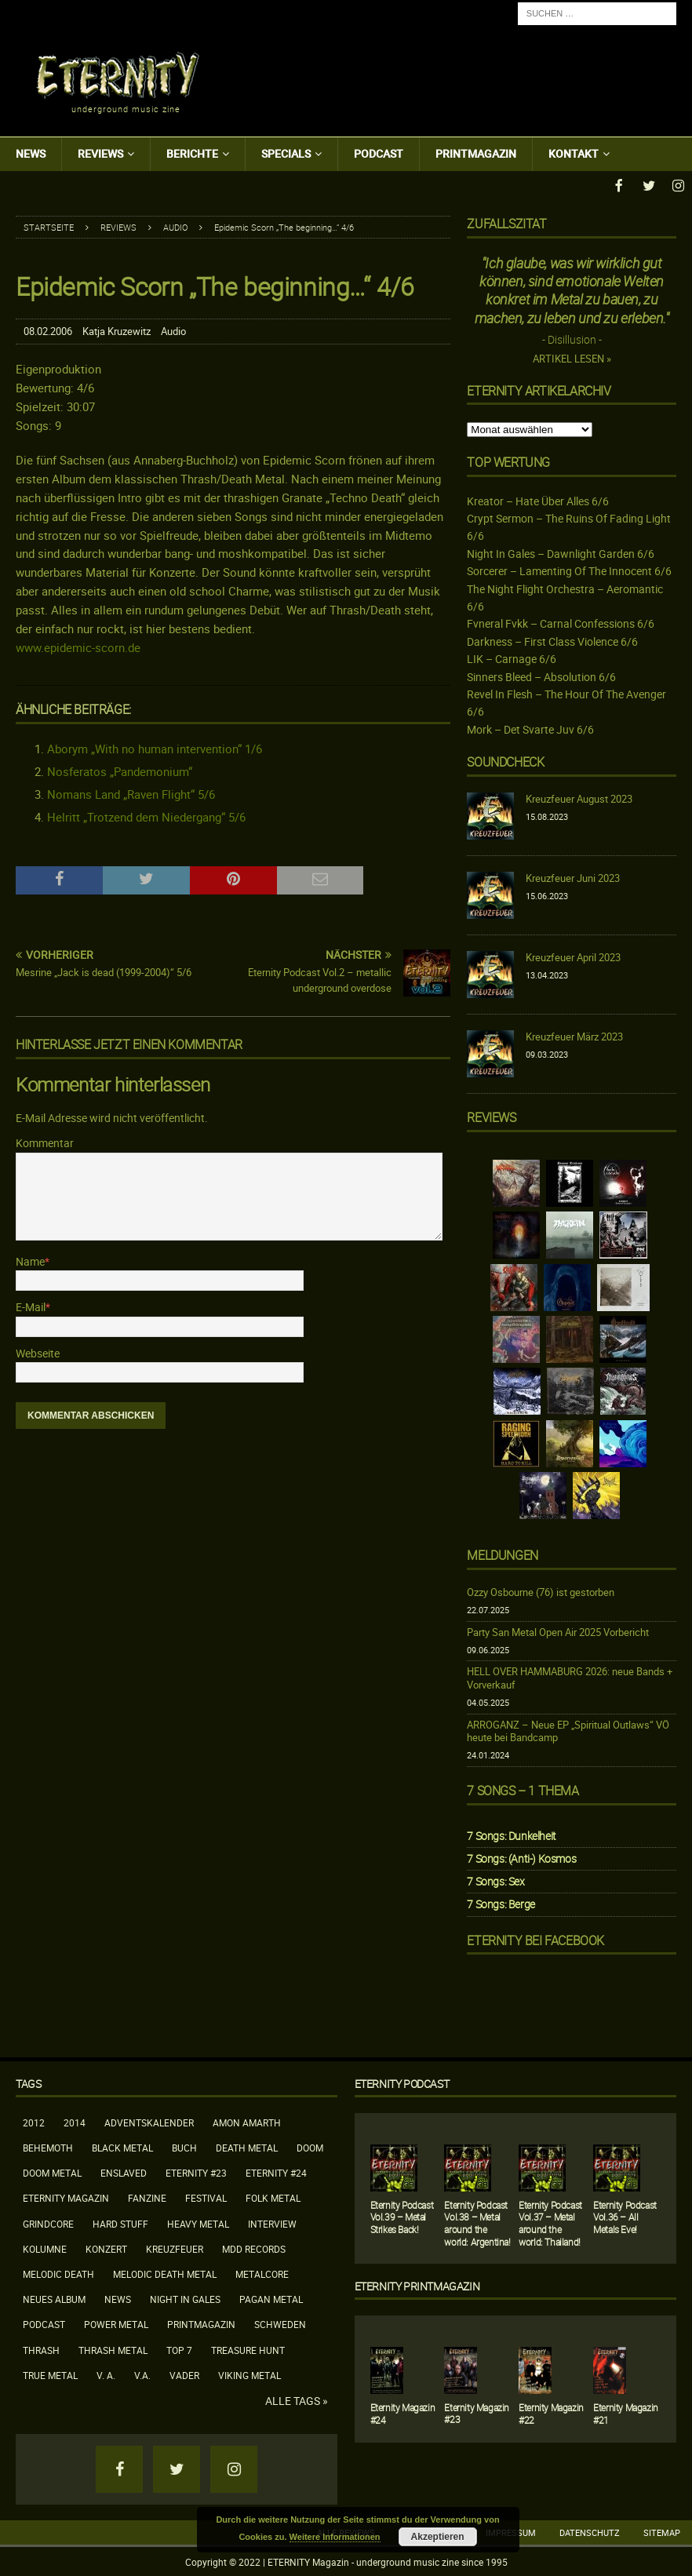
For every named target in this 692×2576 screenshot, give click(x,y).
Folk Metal (273, 2196)
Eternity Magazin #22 (551, 2412)
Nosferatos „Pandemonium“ (119, 770)
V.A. (142, 2373)
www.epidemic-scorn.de (78, 646)
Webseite (38, 1351)
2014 (75, 2121)
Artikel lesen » (572, 357)
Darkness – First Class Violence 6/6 (552, 639)
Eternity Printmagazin (417, 2284)
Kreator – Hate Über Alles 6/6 (538, 499)
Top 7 (179, 2348)
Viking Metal (249, 2373)
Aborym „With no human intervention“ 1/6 (154, 747)
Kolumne (45, 2247)
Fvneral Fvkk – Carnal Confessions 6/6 (560, 621)
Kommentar (45, 1141)
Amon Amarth (247, 2121)
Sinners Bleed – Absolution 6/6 (541, 675)
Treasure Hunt (248, 2348)
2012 (34, 2121)
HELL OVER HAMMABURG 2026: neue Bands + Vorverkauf (569, 1676)
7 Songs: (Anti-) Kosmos (521, 1856)
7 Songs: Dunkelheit (511, 1834)
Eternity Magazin (66, 2196)
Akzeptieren (437, 2536)
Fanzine (147, 2196)
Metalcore (262, 2272)
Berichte (192, 153)
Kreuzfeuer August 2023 (579, 797)
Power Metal (116, 2322)
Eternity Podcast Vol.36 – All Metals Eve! (625, 2215)
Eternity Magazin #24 (402, 2412)
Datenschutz (589, 2531)
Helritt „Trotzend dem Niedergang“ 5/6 (146, 815)
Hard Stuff (120, 2222)
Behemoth (48, 2146)
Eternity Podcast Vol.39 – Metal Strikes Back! (402, 2215)
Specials (286, 153)
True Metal (50, 2373)
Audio (173, 329)
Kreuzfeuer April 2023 (573, 956)
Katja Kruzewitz (116, 329)
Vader (184, 2373)
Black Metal (122, 2146)
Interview (272, 2222)
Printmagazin (475, 153)
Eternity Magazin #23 (476, 2412)
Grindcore (48, 2222)
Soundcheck (505, 760)
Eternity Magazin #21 (625, 2412)
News (31, 153)
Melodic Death (58, 2272)
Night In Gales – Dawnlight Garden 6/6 (560, 552)
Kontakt (573, 153)
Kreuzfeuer (174, 2247)
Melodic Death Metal (165, 2272)
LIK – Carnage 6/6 (511, 657)
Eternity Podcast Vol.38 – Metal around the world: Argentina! (477, 2221)
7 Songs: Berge (500, 1902)
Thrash (41, 2348)
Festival (206, 2196)
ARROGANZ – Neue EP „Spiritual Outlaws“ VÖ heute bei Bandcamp (568, 1729)
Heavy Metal (198, 2222)
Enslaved (123, 2171)
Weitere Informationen (335, 2536)
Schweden (280, 2322)
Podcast (378, 153)
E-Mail (31, 1305)
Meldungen (502, 1553)
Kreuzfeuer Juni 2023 (573, 876)
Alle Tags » (296, 2399)
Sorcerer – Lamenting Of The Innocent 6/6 (569, 569)
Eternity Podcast (402, 2082)
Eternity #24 (276, 2171)
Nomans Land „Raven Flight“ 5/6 (131, 792)
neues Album (54, 2297)
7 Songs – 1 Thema (522, 1789)
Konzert (106, 2247)
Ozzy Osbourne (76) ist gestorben (540, 1590)
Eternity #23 (196, 2171)
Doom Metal (52, 2171)
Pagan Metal (271, 2297)
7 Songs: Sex (495, 1879)
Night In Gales (185, 2297)
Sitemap (661, 2531)
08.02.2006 (48, 329)
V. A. (106, 2373)
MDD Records (254, 2247)
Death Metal (247, 2146)
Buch (184, 2146)
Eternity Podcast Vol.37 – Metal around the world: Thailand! (550, 2221)
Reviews (100, 153)
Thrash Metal (113, 2348)
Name (30, 1259)
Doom (310, 2146)
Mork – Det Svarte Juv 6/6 (530, 727)
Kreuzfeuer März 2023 (574, 1035)
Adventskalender (149, 2121)
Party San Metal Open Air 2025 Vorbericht (558, 1630)
